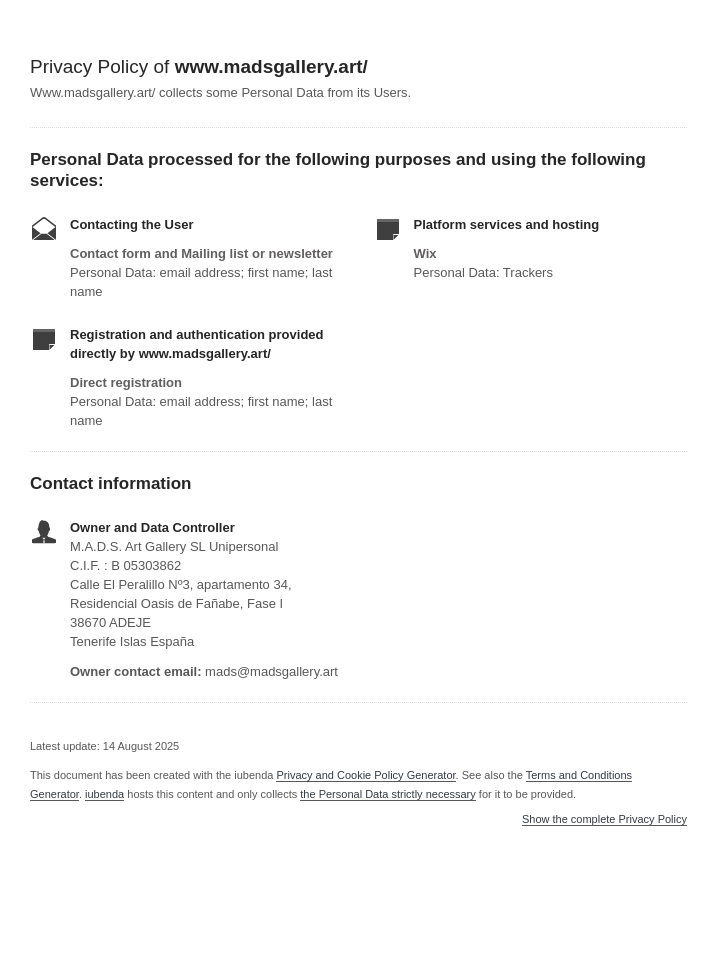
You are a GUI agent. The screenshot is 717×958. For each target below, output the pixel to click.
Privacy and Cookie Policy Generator (365, 775)
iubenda (104, 794)
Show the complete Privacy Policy (604, 819)
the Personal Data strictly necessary (387, 794)
